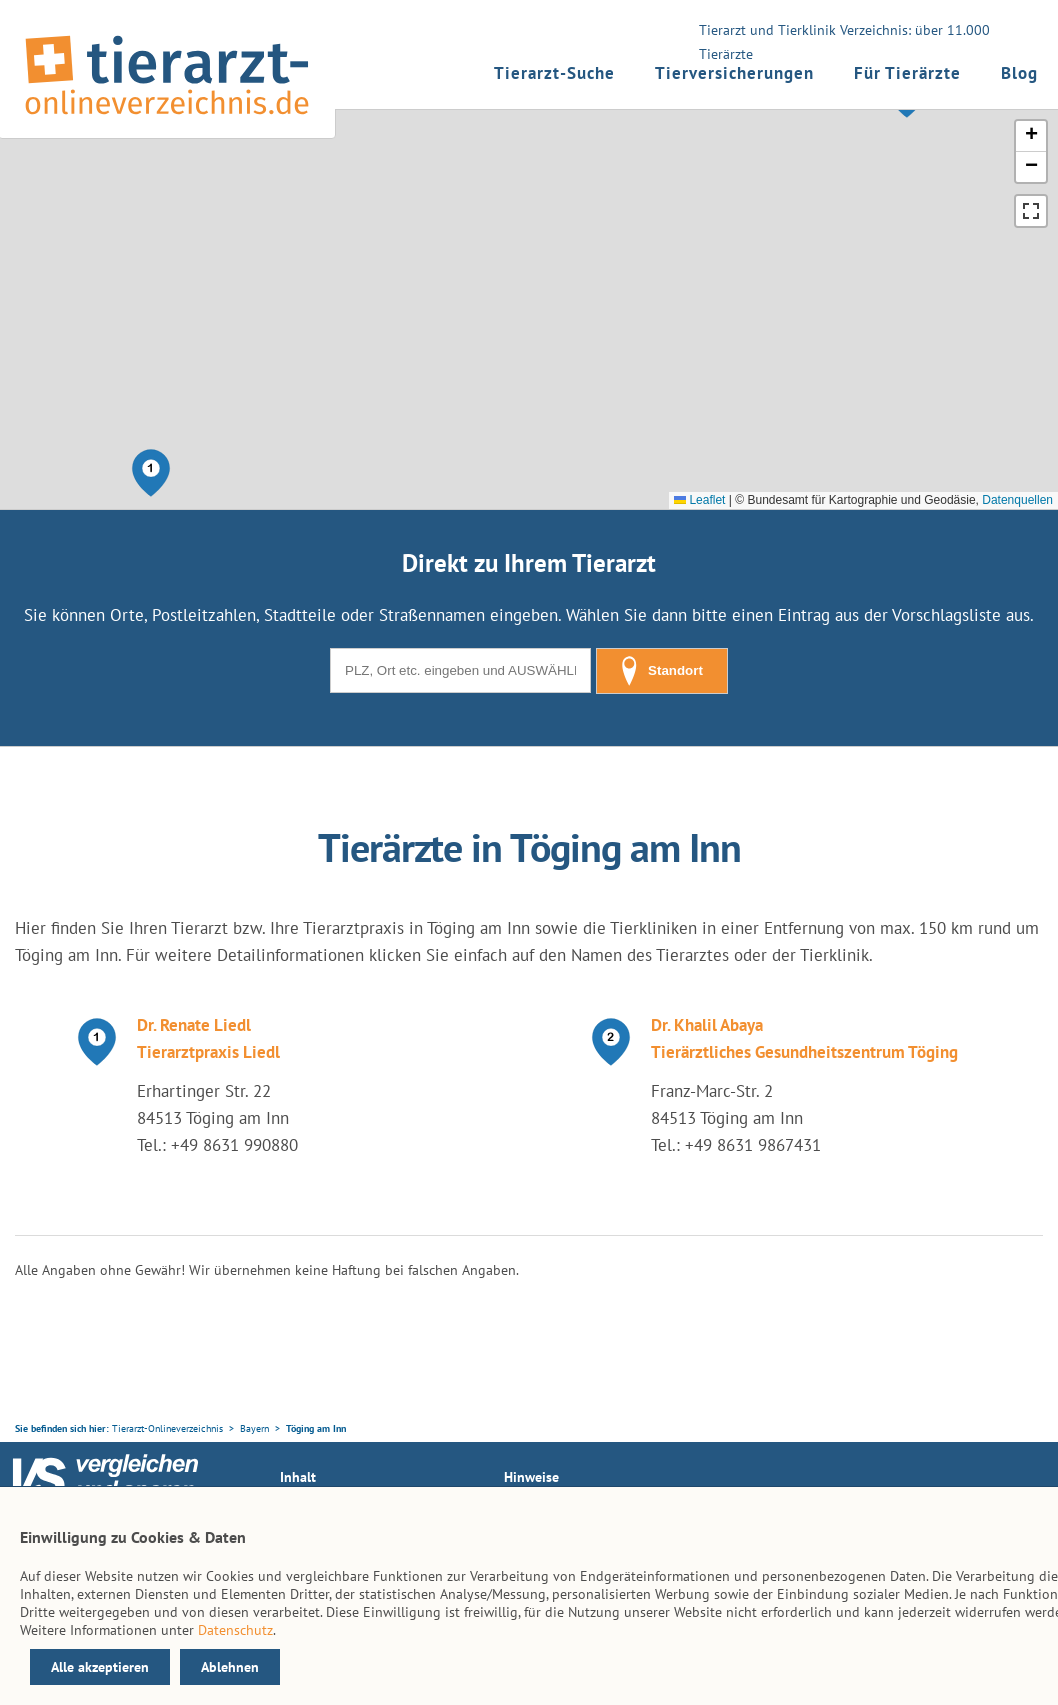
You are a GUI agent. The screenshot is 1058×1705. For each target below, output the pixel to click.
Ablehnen (230, 1667)
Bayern (254, 1428)
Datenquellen (1017, 500)
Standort (662, 671)
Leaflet (699, 500)
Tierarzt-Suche (554, 73)
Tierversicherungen (734, 73)
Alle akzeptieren (100, 1667)
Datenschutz (235, 1630)
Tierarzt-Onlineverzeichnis (167, 1428)
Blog (1019, 73)
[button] (151, 473)
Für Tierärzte (907, 73)
